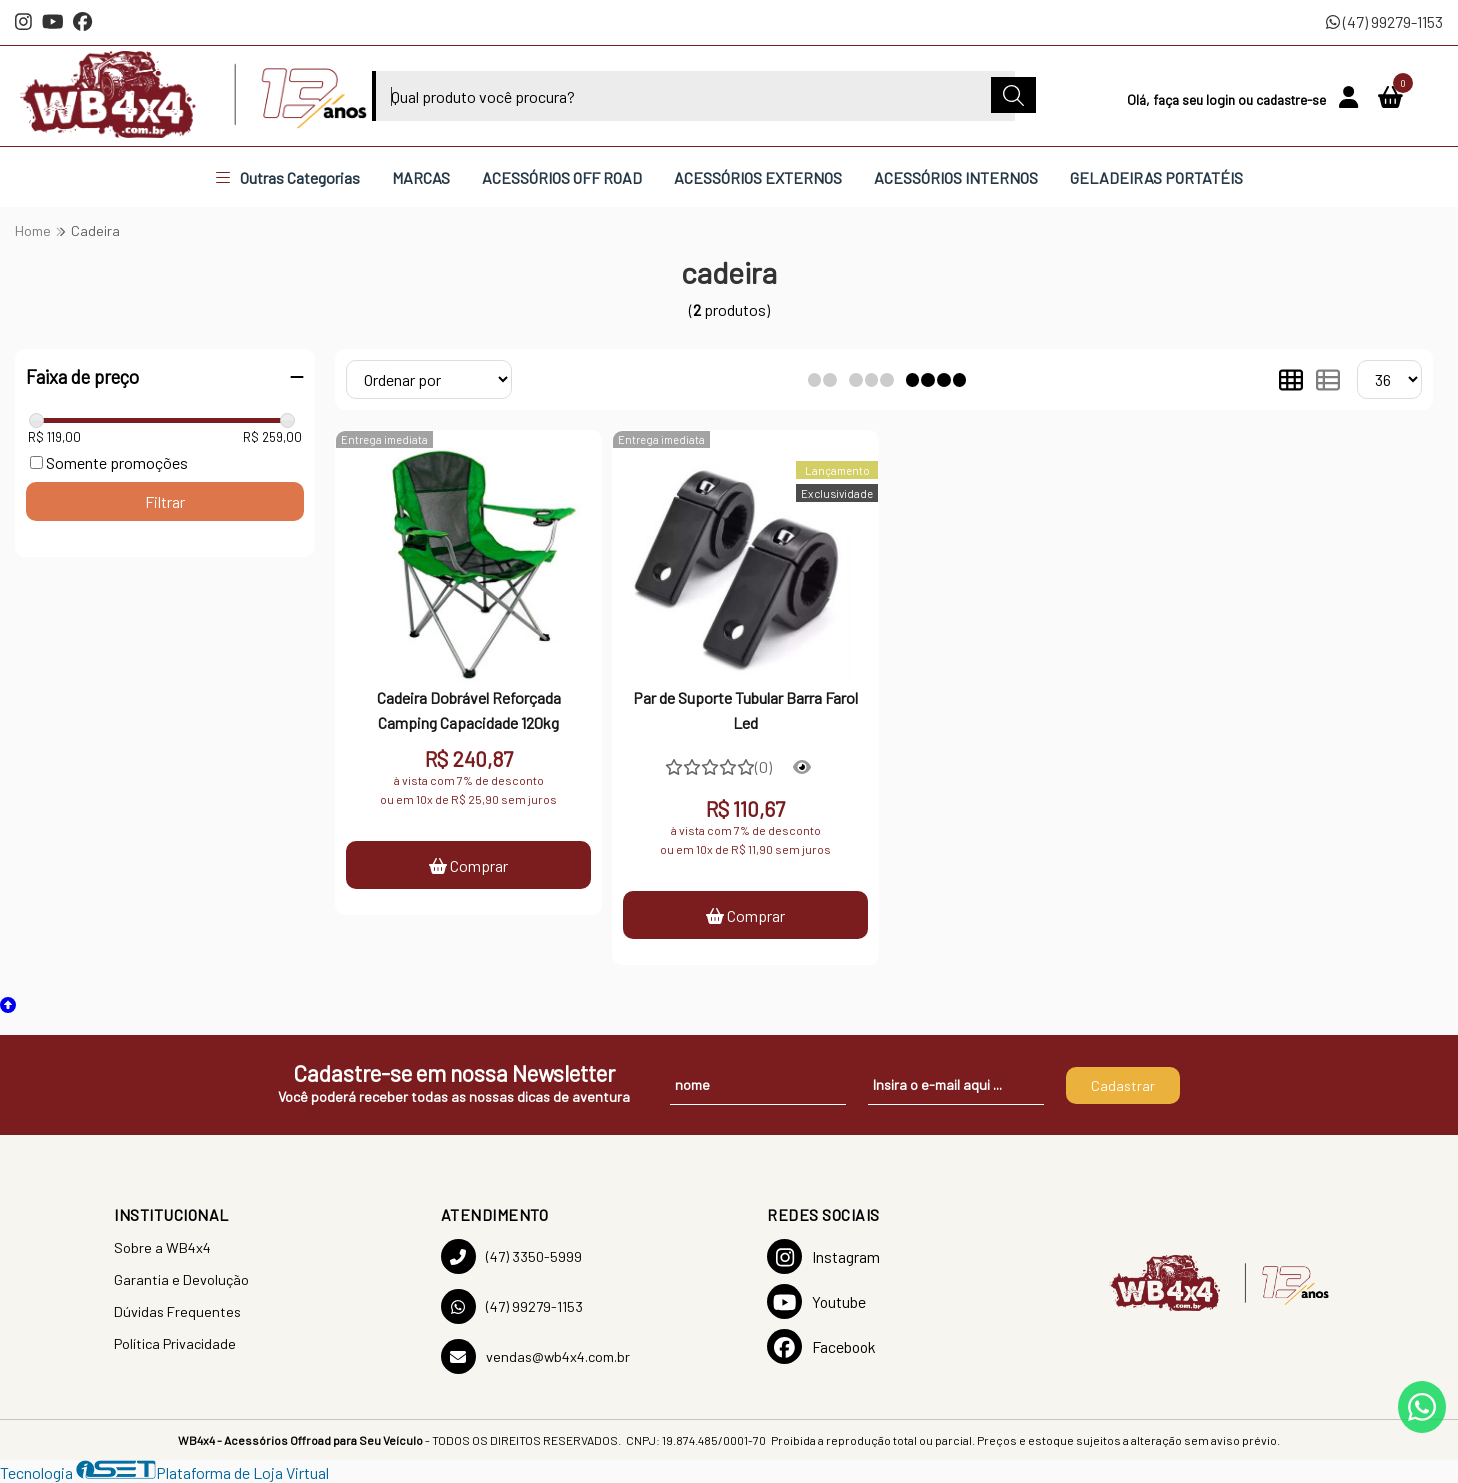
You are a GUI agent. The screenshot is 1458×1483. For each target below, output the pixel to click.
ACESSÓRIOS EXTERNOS (758, 177)
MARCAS (421, 177)
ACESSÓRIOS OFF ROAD (562, 177)
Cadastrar (1123, 1085)
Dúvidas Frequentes (177, 1311)
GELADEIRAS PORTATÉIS (1156, 177)
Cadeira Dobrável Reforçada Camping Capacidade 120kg (469, 709)
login (1222, 99)
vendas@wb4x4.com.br (535, 1356)
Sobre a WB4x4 (162, 1247)
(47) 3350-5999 (511, 1256)
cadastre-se (1292, 99)
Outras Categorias (288, 177)
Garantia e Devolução (181, 1279)
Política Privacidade (175, 1343)
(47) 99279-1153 (1384, 21)
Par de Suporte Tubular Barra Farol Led (745, 709)
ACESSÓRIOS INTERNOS (956, 177)
